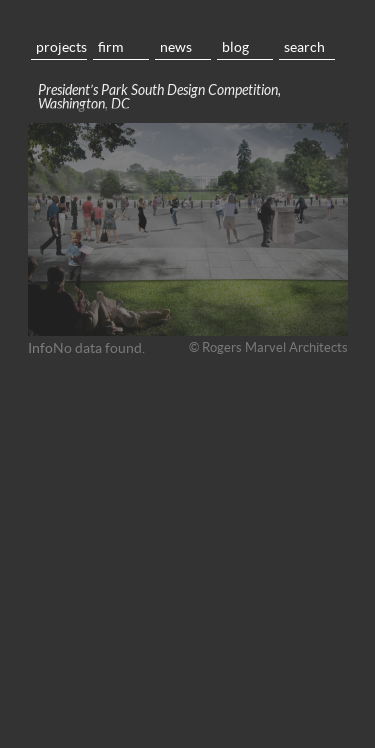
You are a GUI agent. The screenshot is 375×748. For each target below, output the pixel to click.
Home (188, 20)
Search (304, 47)
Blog (235, 47)
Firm (110, 47)
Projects (61, 47)
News (176, 47)
